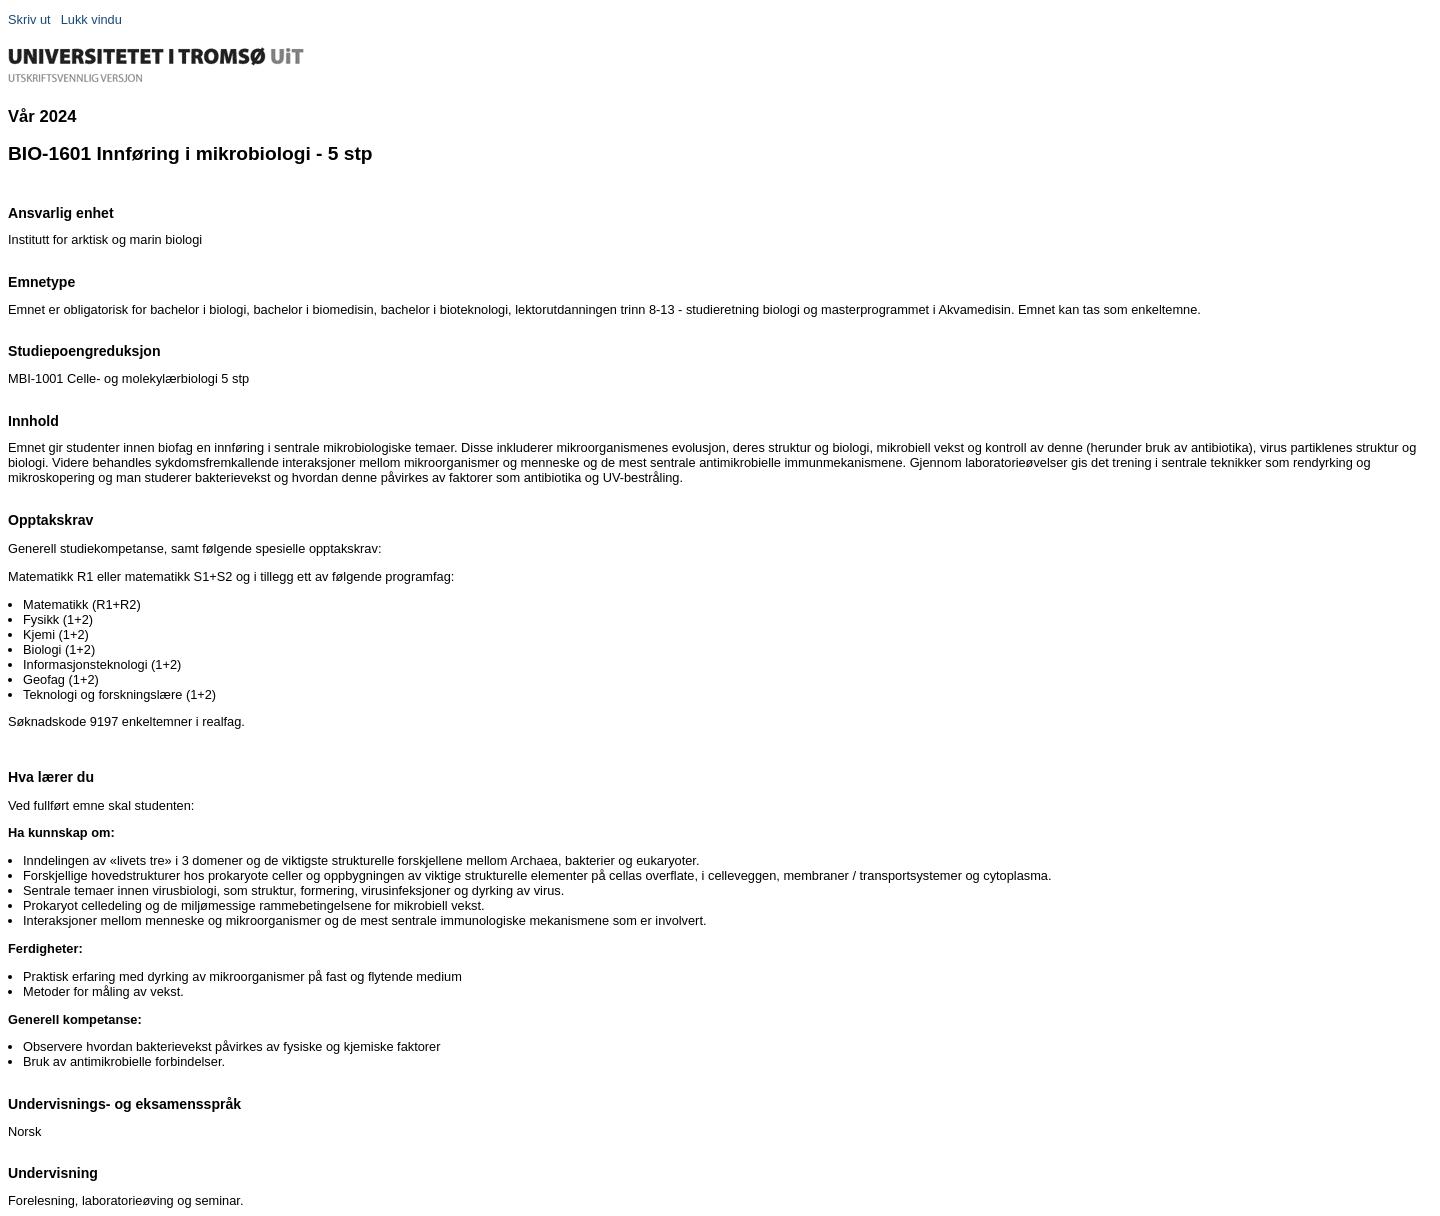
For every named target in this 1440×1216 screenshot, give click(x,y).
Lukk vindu (91, 19)
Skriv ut (29, 19)
